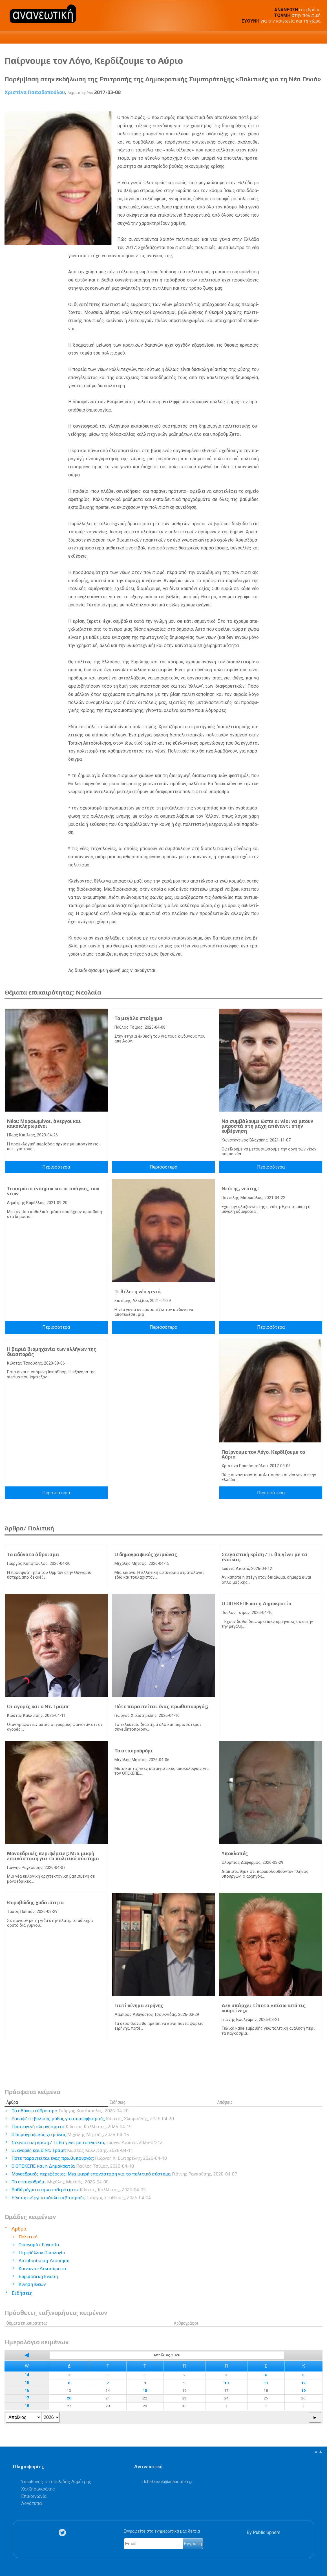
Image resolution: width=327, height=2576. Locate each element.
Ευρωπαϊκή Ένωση (38, 2276)
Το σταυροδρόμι (133, 1751)
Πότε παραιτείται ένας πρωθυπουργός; (161, 1706)
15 (27, 2383)
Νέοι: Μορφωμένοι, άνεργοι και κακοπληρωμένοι (44, 1123)
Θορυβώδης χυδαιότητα (35, 1902)
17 (27, 2398)
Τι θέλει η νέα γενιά (137, 1291)
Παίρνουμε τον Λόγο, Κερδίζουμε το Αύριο (263, 1454)
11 (266, 2383)
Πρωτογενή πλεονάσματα (72, 2126)
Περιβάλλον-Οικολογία (42, 2252)
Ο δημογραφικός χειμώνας (145, 1554)
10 (226, 2383)
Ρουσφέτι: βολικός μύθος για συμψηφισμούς (93, 2118)
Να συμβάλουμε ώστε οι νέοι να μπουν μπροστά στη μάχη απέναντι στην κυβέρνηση (267, 1126)
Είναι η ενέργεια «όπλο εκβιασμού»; (81, 2197)
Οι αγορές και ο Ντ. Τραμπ (38, 1706)
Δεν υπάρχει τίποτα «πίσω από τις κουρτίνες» (264, 2008)
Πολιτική (28, 2237)
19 (303, 2390)
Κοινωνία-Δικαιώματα (42, 2268)
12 (303, 2383)
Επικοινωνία (34, 2496)
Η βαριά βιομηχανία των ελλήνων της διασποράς (51, 1351)
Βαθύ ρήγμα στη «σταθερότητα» (79, 2189)
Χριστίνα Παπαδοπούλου (35, 92)
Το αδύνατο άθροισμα (33, 1554)
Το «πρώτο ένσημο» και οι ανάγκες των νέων (53, 1191)
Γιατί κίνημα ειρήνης (138, 2005)
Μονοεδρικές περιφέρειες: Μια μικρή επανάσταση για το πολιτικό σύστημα (53, 1856)
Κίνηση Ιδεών (32, 2284)
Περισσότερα (56, 1167)
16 (27, 2390)
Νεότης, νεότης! (240, 1188)
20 (69, 2398)
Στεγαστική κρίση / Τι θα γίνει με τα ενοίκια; (265, 1557)
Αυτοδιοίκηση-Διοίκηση (44, 2260)
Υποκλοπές (235, 1853)
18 (27, 2406)
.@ (167, 2481)
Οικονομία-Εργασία (39, 2244)
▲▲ (318, 2451)
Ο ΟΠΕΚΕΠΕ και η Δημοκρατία (257, 1603)
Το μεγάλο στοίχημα (138, 1018)
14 (27, 2375)
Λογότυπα (31, 2503)
